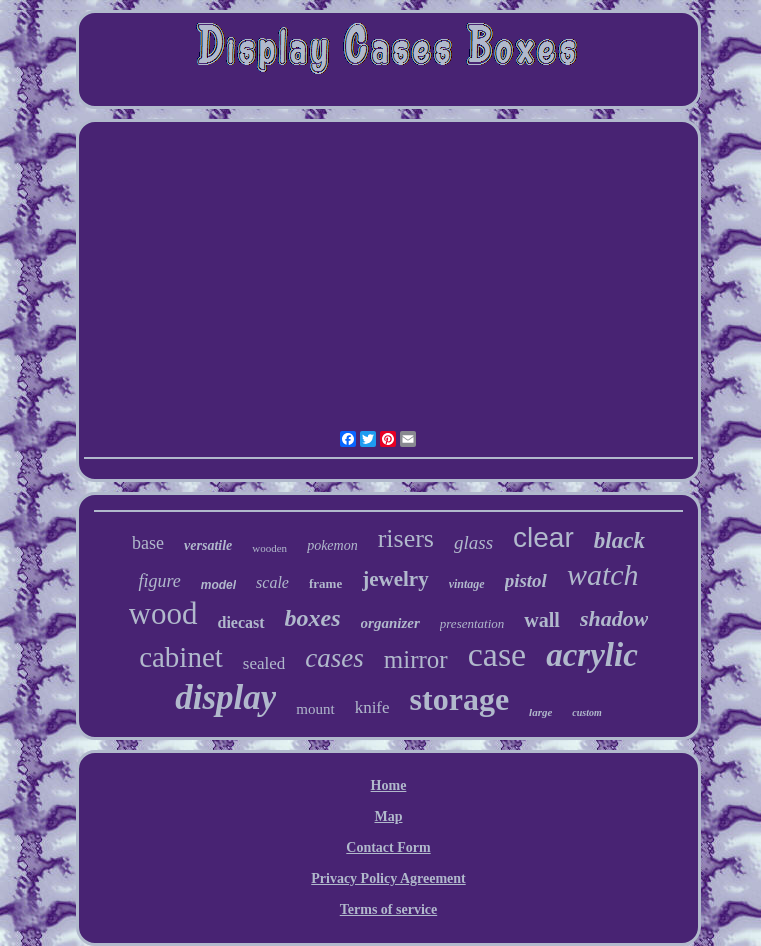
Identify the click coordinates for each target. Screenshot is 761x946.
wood (163, 613)
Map (388, 816)
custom (586, 712)
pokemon (332, 545)
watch (603, 574)
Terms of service (388, 909)
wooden (269, 548)
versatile (208, 545)
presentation (472, 623)
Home (389, 785)
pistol (526, 580)
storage (460, 699)
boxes (313, 618)
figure (159, 581)
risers (406, 538)
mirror (416, 659)
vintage (467, 584)
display (225, 697)
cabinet (181, 657)
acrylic (592, 655)
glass (473, 542)
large (540, 712)
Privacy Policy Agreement (388, 878)
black (619, 540)
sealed (264, 663)
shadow (614, 618)
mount (315, 709)
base (148, 543)
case (497, 654)
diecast (241, 622)
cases (334, 658)
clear (543, 537)
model (218, 585)
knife (372, 707)
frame (325, 583)
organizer (390, 623)
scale (272, 582)
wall (542, 620)
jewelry (395, 579)
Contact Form (388, 847)
